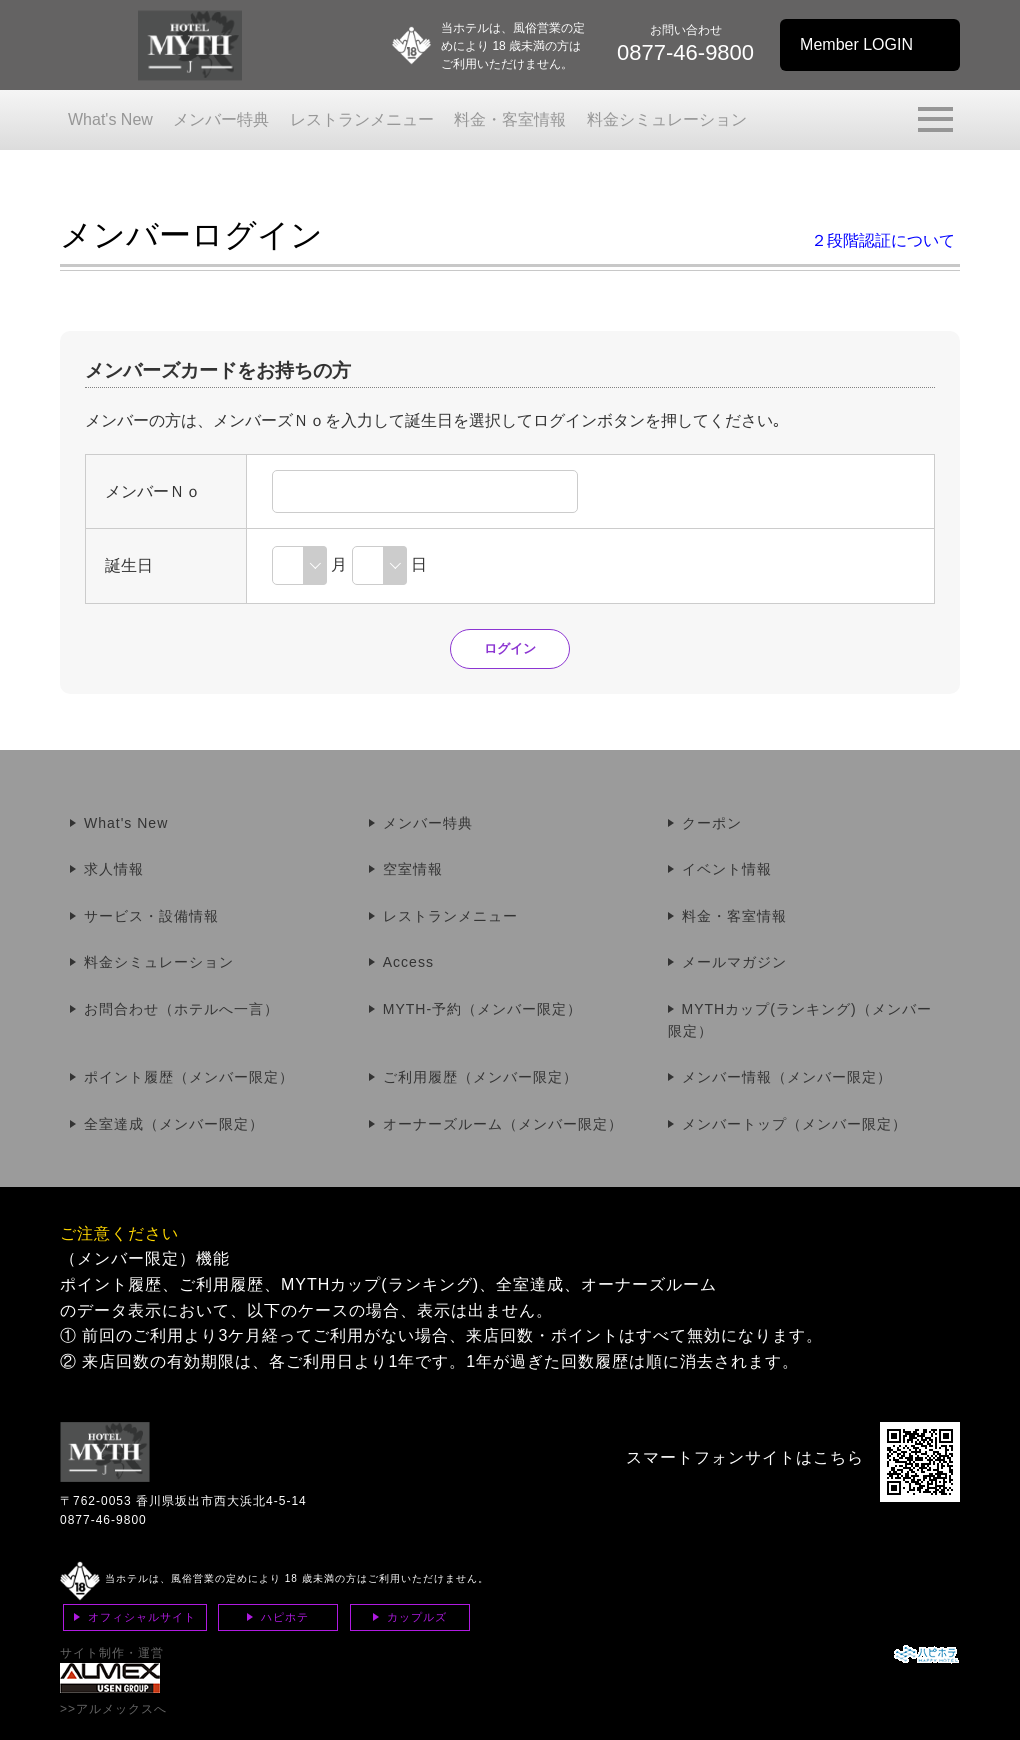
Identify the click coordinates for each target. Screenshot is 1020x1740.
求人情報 (114, 869)
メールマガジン (734, 962)
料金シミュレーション (667, 119)
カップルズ (417, 1617)
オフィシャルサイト (142, 1617)
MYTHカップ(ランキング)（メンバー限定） (800, 1020)
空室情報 (413, 869)
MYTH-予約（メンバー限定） (482, 1009)
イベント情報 (727, 869)
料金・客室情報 (510, 119)
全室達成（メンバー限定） (174, 1124)
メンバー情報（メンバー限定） (787, 1077)
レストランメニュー (362, 119)
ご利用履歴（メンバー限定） (480, 1077)
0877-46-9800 (103, 1520)
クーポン (712, 823)
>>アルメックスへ (113, 1709)
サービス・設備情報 (151, 916)
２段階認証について (883, 240)
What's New (110, 119)
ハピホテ (285, 1617)
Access (408, 962)
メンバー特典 (221, 119)
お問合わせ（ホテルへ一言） (181, 1009)
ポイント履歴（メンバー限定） (189, 1077)
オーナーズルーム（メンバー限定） (503, 1124)
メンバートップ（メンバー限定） (794, 1124)
